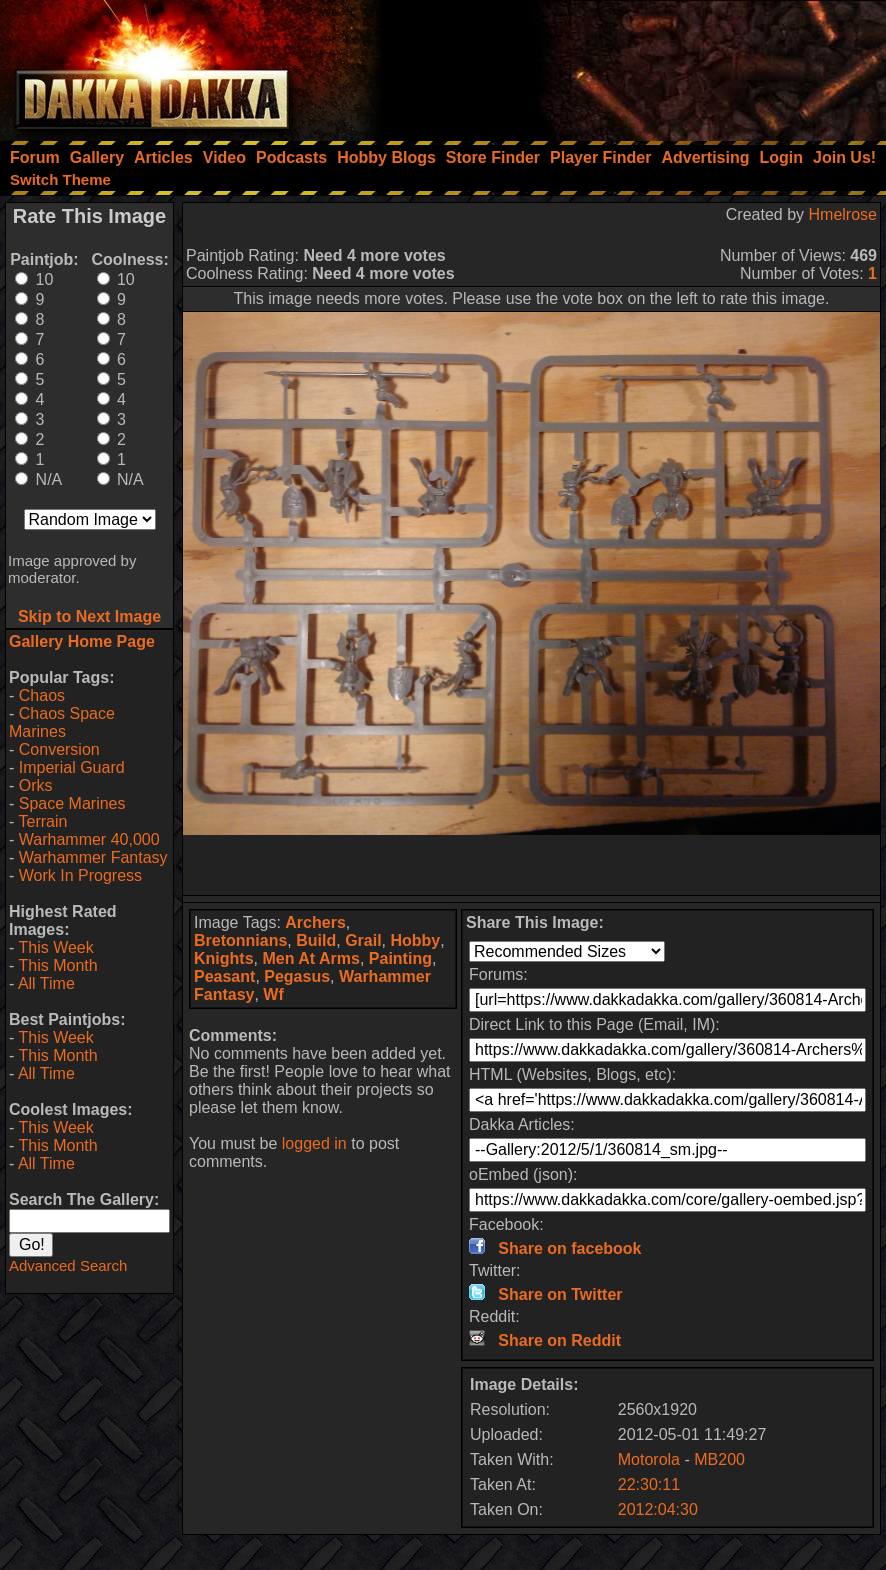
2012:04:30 (658, 1509)
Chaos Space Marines (62, 722)
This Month (57, 965)
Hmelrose (843, 214)
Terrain (42, 821)
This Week (55, 947)
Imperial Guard (72, 767)
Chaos (42, 695)
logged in (314, 1143)
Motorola (649, 1459)
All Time (46, 983)
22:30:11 (649, 1484)
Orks (36, 785)
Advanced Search (68, 1265)
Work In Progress (80, 875)
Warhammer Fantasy (93, 857)
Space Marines (72, 803)
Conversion (59, 749)
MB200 (719, 1459)
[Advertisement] (617, 65)
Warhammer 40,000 (89, 839)
